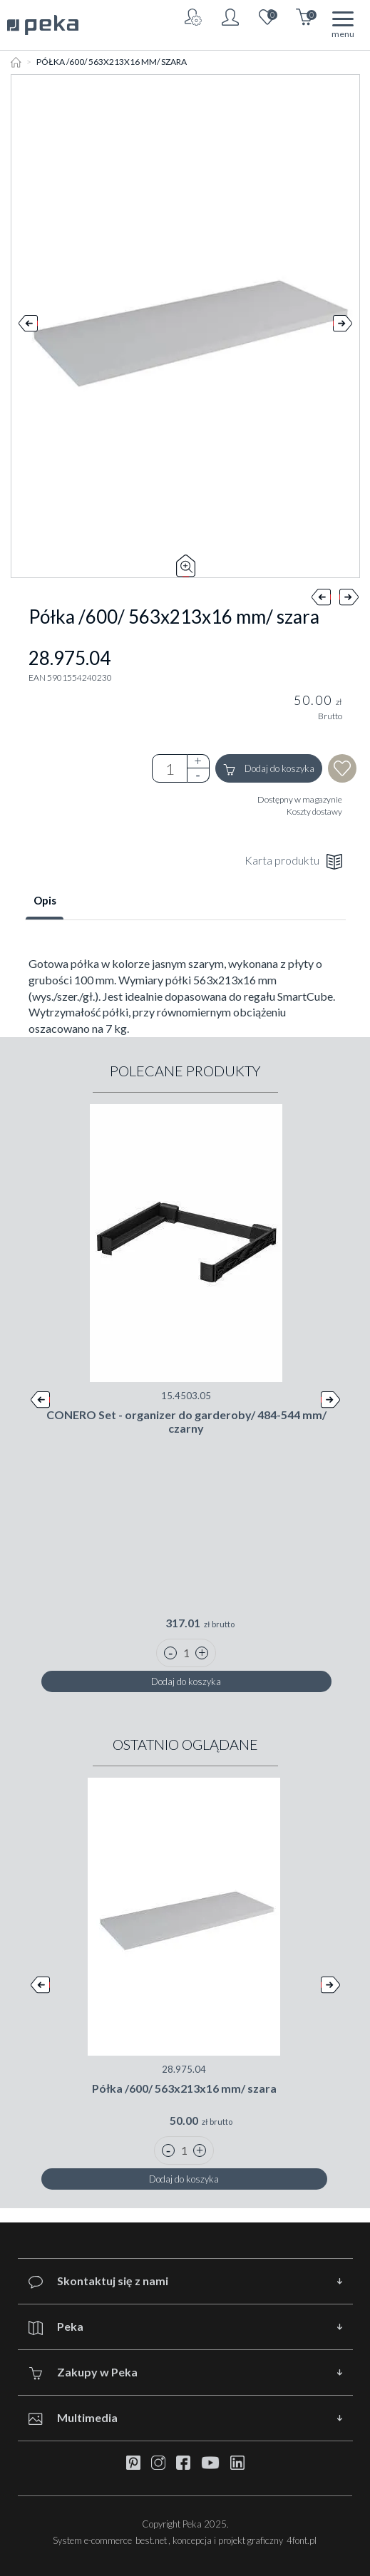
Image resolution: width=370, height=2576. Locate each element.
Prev (28, 326)
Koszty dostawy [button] (314, 811)
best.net (151, 2540)
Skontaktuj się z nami (98, 2281)
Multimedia (73, 2418)
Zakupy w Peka (83, 2372)
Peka (56, 2327)
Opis (45, 900)
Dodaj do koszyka (268, 769)
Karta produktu (293, 861)
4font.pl (302, 2540)
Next (342, 326)
